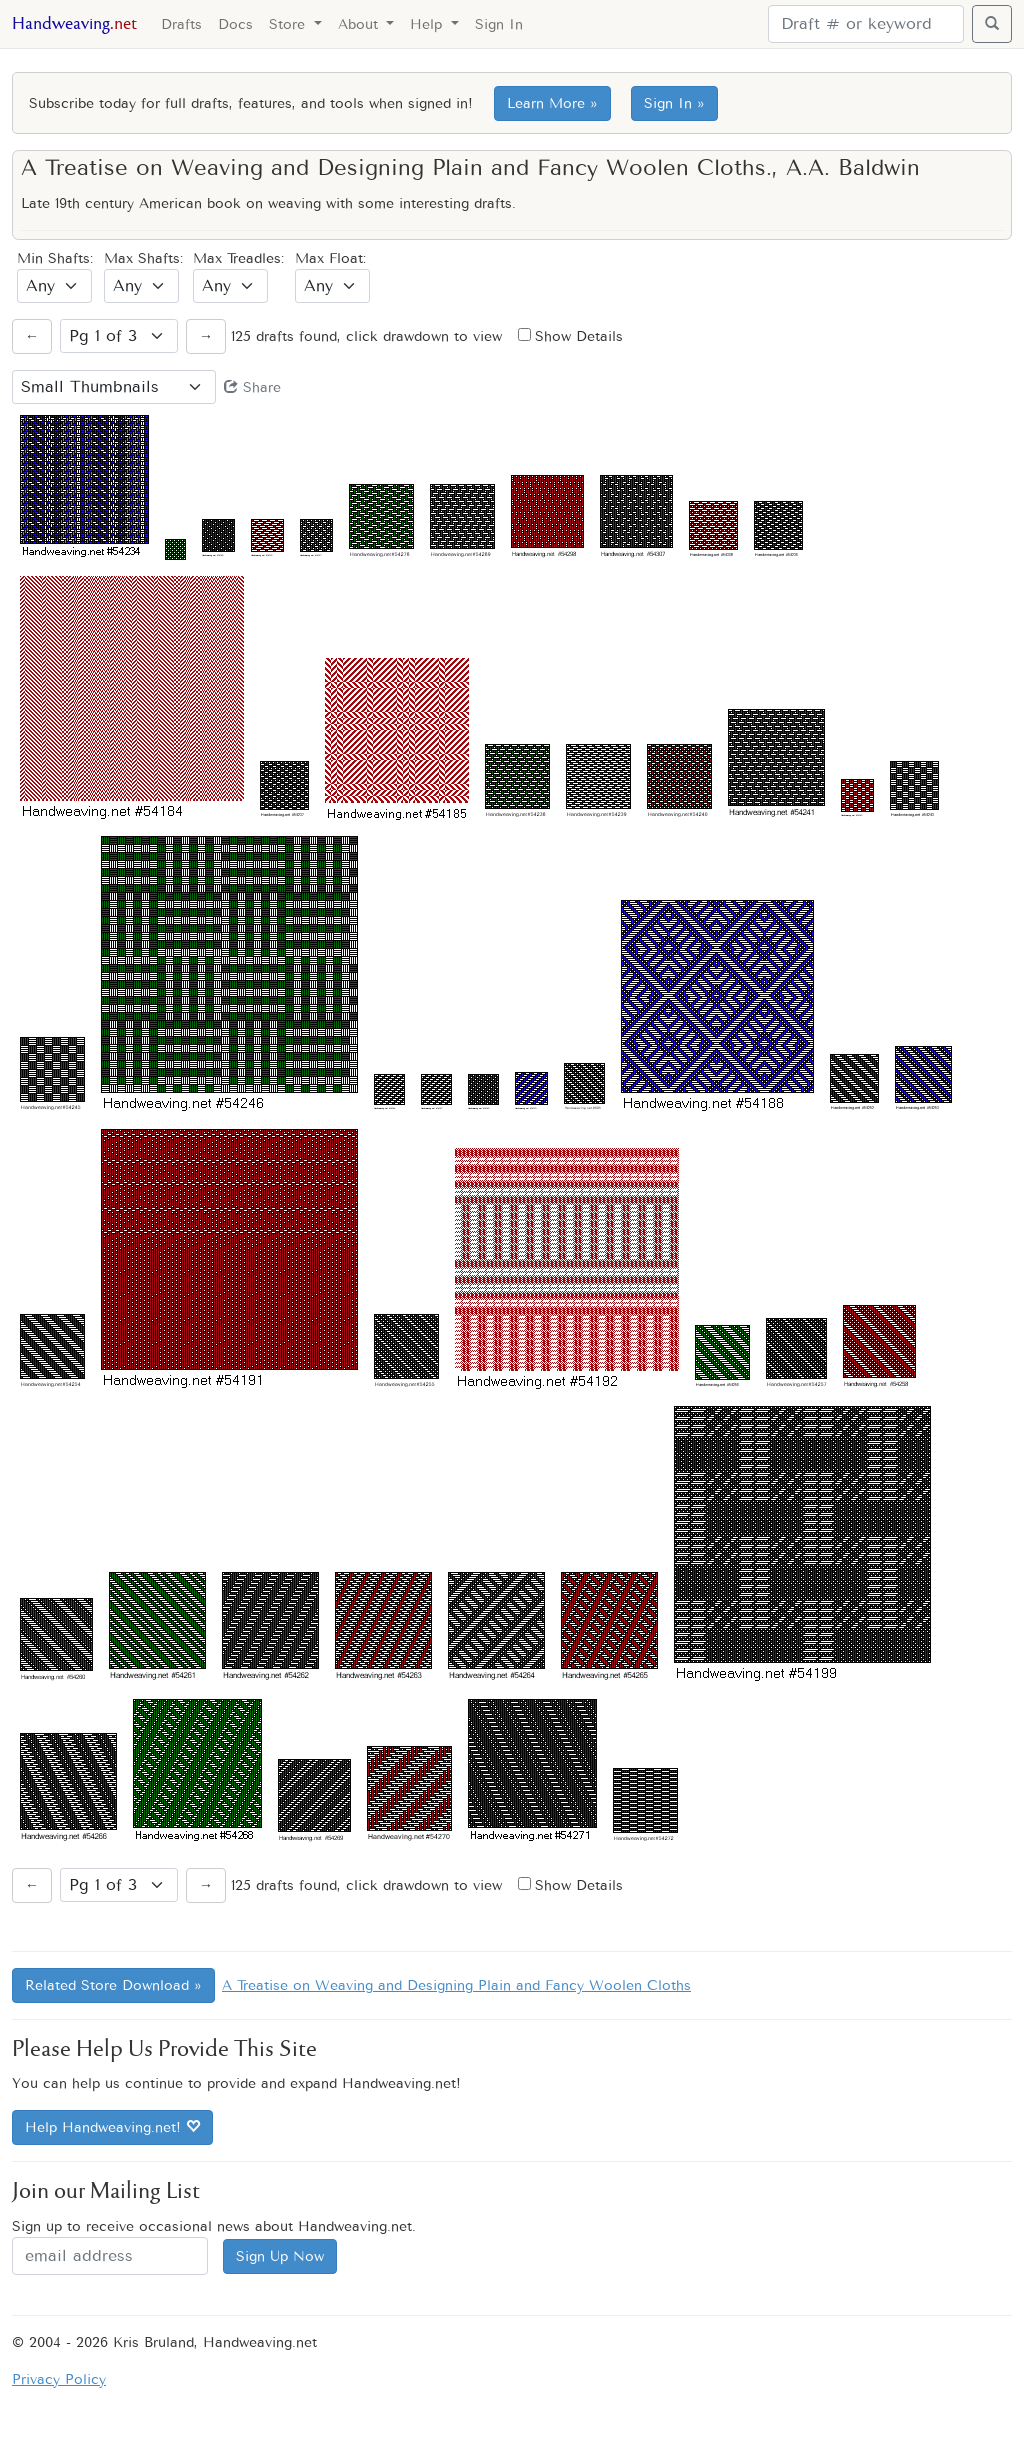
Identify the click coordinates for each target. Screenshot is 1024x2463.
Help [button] (428, 24)
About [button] (360, 24)
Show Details (570, 336)
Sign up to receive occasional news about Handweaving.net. (214, 2226)
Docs (235, 24)
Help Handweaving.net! (112, 2127)
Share (252, 387)
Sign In (499, 24)
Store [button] (289, 24)
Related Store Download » (113, 1985)
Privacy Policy (59, 2379)
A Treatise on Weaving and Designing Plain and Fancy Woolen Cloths (456, 1985)
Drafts (181, 24)
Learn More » (552, 103)
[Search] (866, 24)
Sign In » (674, 103)
